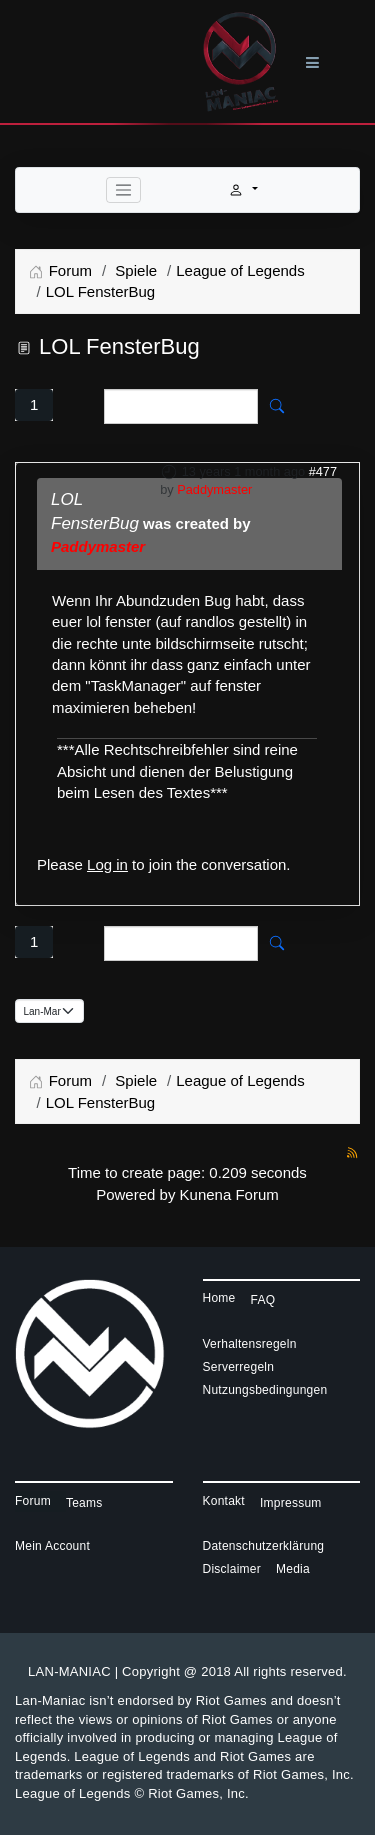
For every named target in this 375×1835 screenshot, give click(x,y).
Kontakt (224, 1501)
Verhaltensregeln (250, 1344)
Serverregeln (239, 1367)
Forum (33, 1501)
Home (219, 1298)
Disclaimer (232, 1569)
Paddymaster (214, 489)
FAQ (263, 1300)
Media (293, 1569)
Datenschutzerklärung (264, 1546)
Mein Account (52, 1546)
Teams (84, 1503)
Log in (107, 864)
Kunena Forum (229, 1194)
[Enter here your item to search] (181, 406)
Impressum (291, 1503)
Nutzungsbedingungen (265, 1390)
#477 (323, 471)
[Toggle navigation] (124, 190)
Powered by (135, 1194)
